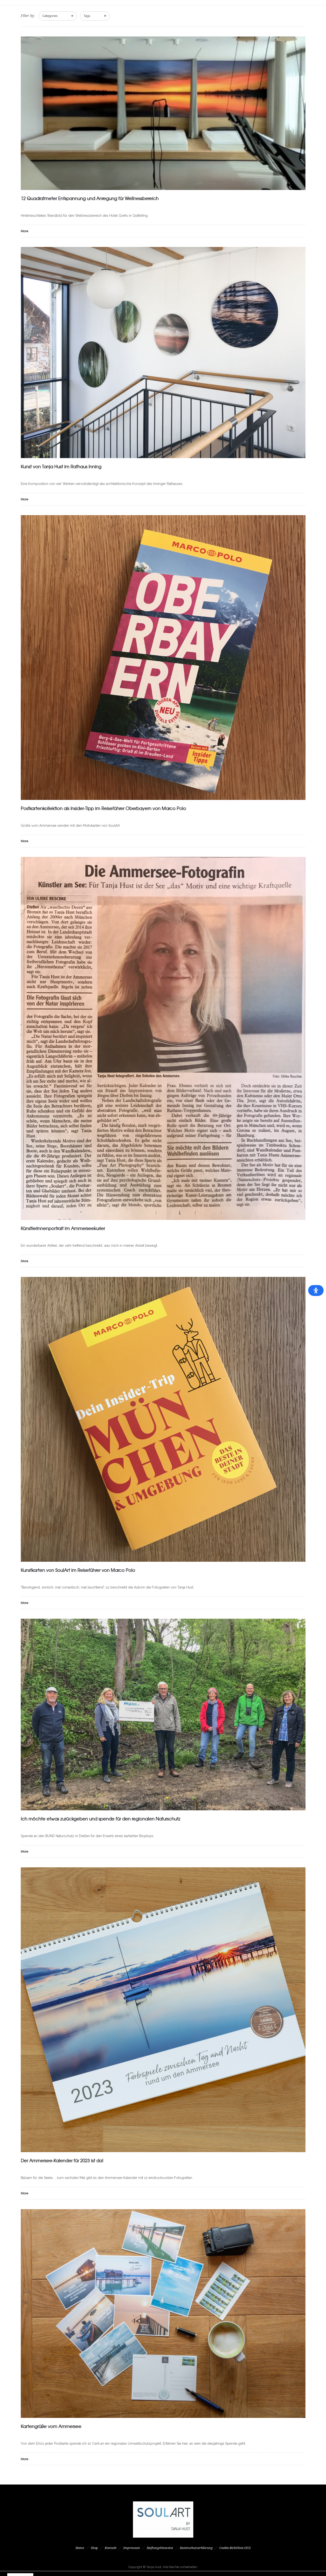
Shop (94, 2548)
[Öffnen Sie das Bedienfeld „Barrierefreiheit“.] (316, 1290)
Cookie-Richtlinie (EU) (235, 2548)
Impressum (131, 2548)
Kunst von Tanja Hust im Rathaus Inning (61, 466)
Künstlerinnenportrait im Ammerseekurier (63, 1228)
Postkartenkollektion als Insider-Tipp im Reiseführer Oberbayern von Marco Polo (103, 808)
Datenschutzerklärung (196, 2548)
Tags (87, 16)
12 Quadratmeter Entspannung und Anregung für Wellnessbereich (90, 198)
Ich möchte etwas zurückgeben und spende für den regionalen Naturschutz (100, 1818)
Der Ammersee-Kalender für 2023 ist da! (62, 2160)
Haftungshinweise (160, 2548)
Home (80, 2548)
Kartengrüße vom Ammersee (51, 2426)
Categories (49, 16)
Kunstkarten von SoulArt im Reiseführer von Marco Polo (78, 1570)
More (24, 231)
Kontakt (111, 2548)
